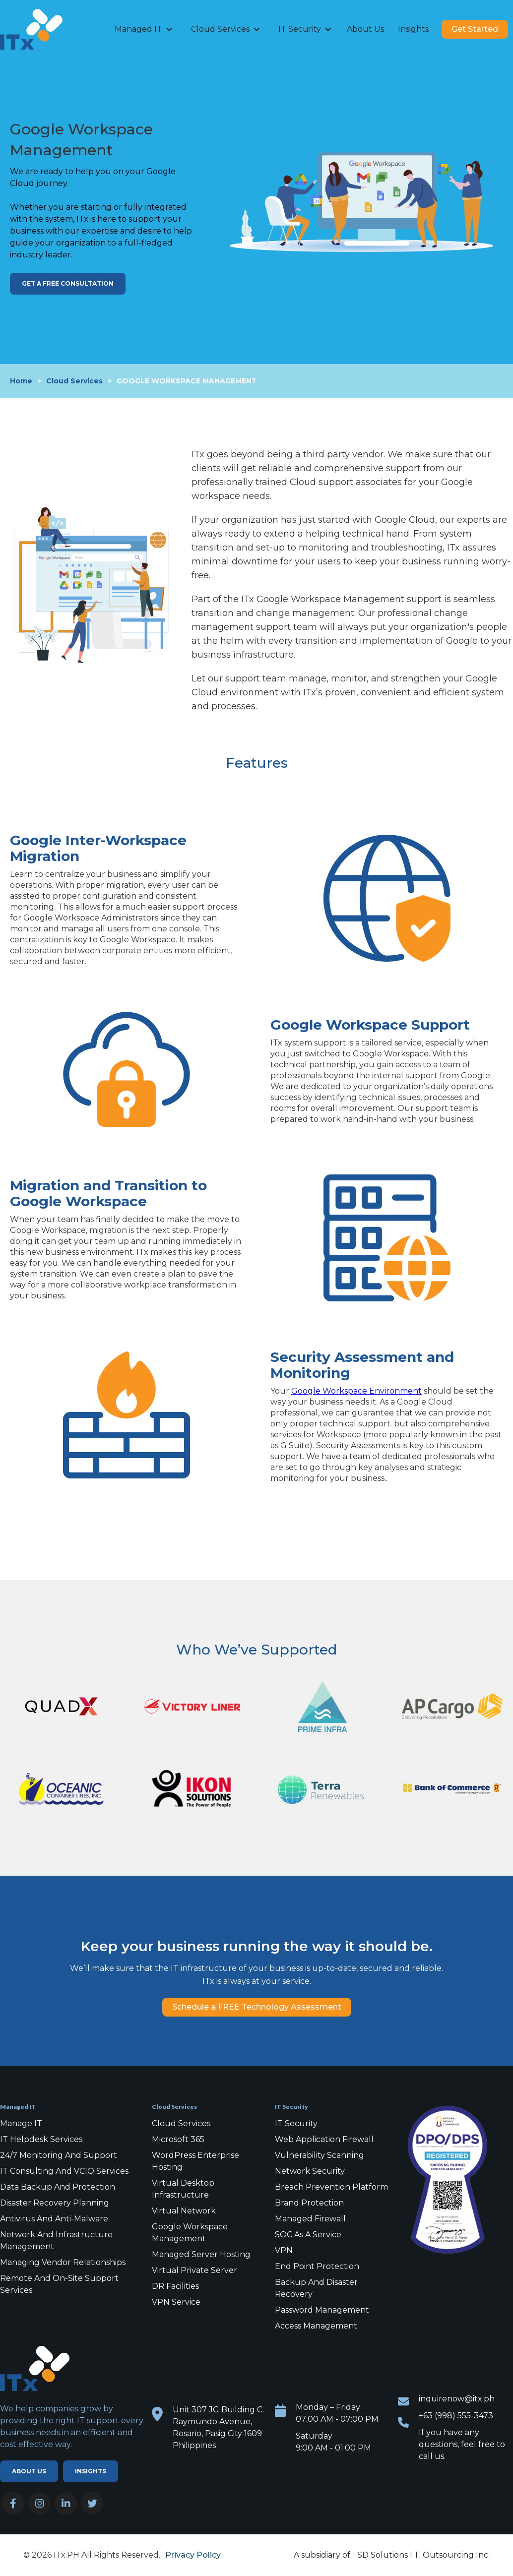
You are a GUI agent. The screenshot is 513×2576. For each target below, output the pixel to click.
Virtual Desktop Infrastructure (183, 2189)
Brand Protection (309, 2203)
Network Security (310, 2171)
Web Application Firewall (324, 2139)
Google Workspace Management (190, 2232)
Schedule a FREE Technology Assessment (256, 2007)
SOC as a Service (308, 2234)
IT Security (296, 2123)
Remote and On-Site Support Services (59, 2284)
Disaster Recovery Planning (54, 2203)
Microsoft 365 (178, 2139)
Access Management (316, 2326)
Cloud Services (74, 380)
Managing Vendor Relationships (63, 2262)
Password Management (322, 2310)
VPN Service (176, 2302)
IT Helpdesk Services (41, 2139)
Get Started (474, 29)
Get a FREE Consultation (68, 283)
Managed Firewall (310, 2218)
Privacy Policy (193, 2555)
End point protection (317, 2266)
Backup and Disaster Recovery (316, 2288)
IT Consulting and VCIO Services (64, 2171)
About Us (365, 29)
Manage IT (21, 2123)
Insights (413, 29)
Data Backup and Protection (57, 2187)
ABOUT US (29, 2471)
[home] (44, 29)
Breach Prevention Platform (331, 2187)
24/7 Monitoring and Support (58, 2155)
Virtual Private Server (194, 2270)
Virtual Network (184, 2210)
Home (21, 380)
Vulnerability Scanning (319, 2155)
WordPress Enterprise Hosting (195, 2161)
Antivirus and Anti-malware (54, 2218)
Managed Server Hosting (201, 2254)
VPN (284, 2250)
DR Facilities (175, 2286)
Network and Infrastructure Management (56, 2240)
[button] (144, 29)
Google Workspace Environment (356, 1391)
